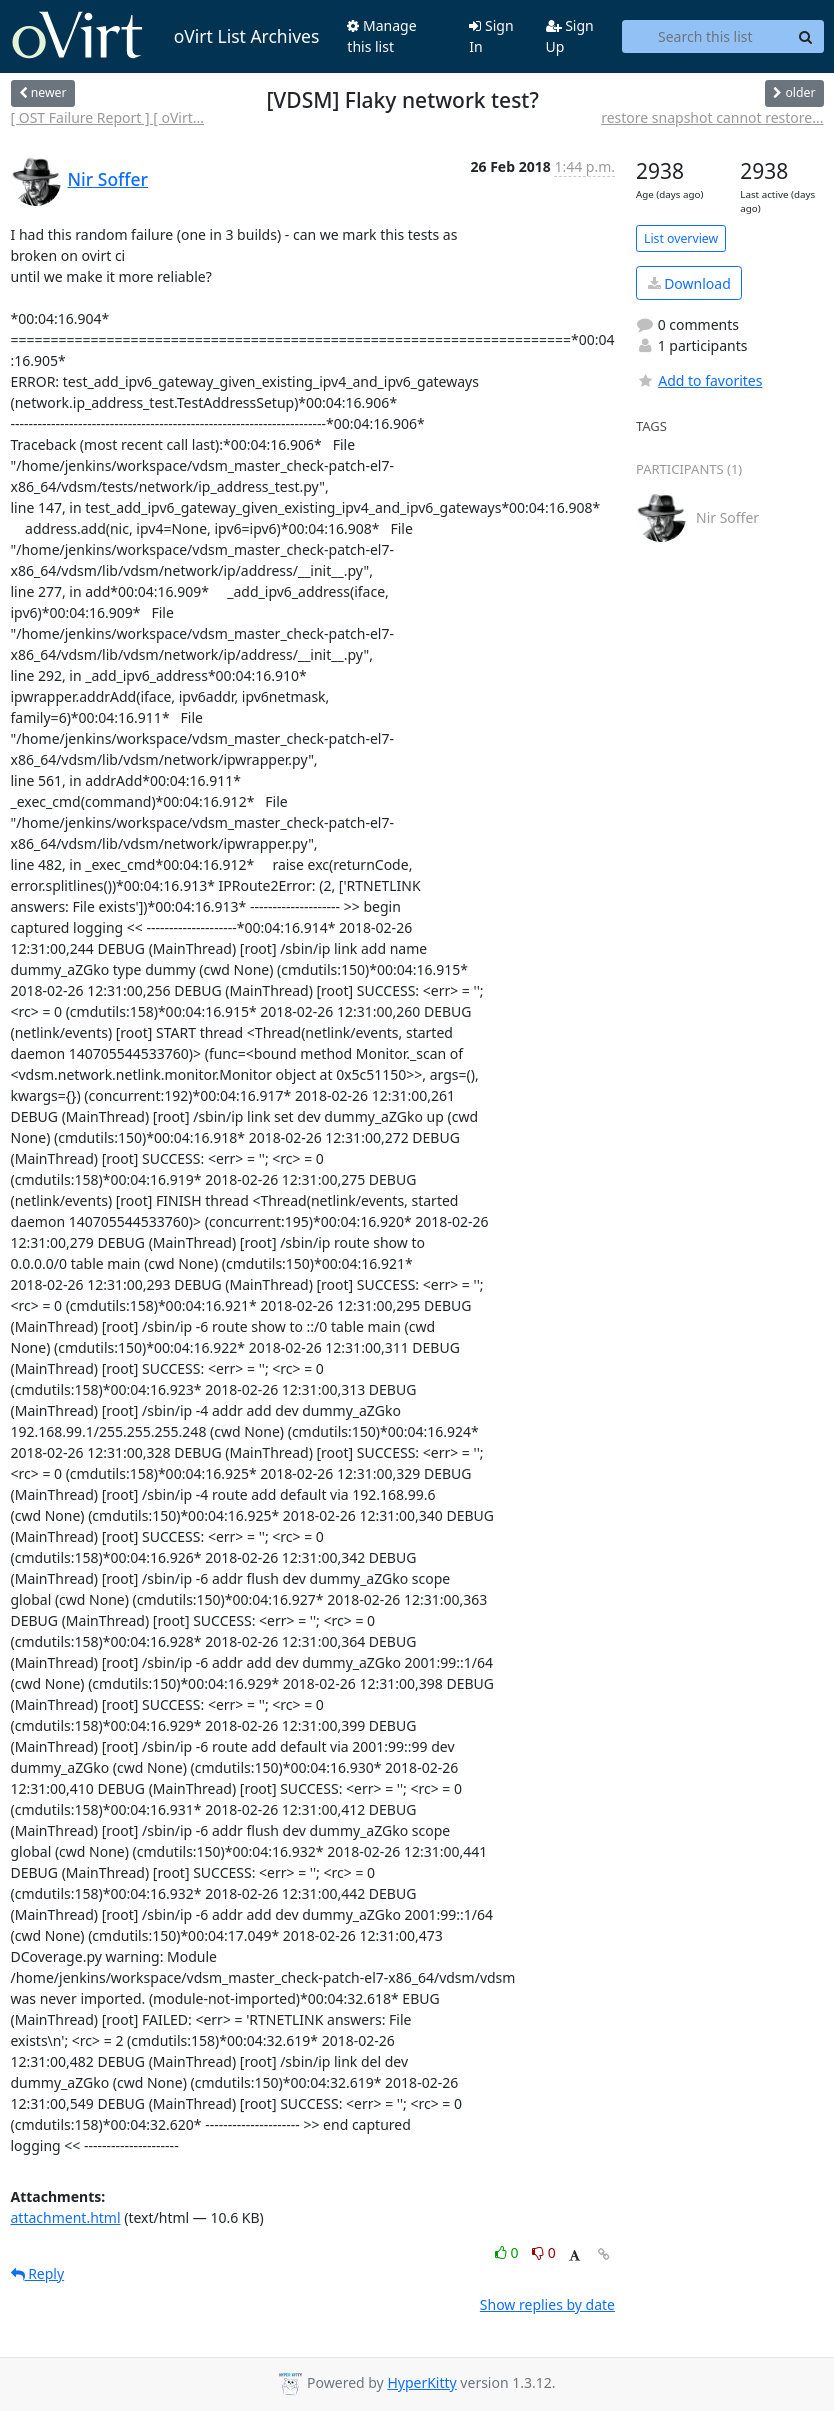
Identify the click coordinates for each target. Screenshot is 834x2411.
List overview (681, 238)
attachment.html (66, 2217)
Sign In (491, 36)
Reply (38, 2273)
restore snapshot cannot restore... (712, 117)
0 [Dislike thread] (544, 2252)
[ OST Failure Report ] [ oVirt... (108, 117)
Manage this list (381, 36)
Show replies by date (547, 2304)
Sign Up (570, 36)
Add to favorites (699, 380)
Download (689, 283)
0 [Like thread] (508, 2252)
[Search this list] (705, 37)
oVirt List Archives (165, 36)
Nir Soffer (108, 179)
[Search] (806, 37)
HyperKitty (421, 2382)
